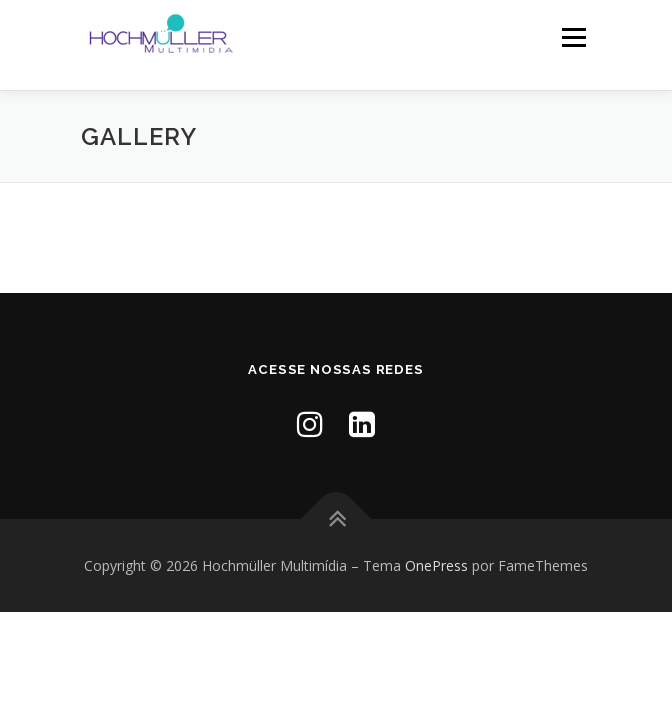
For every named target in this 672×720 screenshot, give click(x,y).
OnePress (436, 565)
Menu (572, 37)
